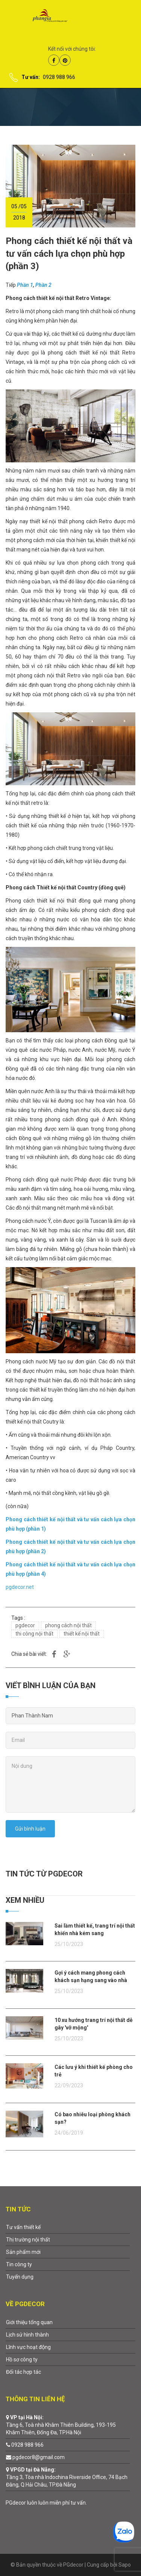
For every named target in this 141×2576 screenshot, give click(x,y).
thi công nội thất (34, 1634)
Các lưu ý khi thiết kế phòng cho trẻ (94, 2071)
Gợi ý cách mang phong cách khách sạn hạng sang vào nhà (91, 1976)
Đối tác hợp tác (23, 2372)
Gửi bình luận (30, 1829)
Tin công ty (19, 2264)
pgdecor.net (20, 1587)
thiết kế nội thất (82, 1634)
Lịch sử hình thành (27, 2335)
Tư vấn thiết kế (23, 2227)
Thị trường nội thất (28, 2240)
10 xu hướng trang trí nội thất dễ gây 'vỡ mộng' (94, 2024)
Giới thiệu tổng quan (29, 2322)
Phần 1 (25, 285)
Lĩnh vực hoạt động (28, 2347)
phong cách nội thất (68, 1625)
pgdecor (25, 1625)
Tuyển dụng (19, 2277)
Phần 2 (43, 285)
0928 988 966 (59, 77)
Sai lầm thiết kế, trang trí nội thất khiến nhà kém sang (95, 1929)
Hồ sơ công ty (22, 2359)
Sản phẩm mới (23, 2252)
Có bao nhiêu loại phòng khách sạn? (92, 2118)
